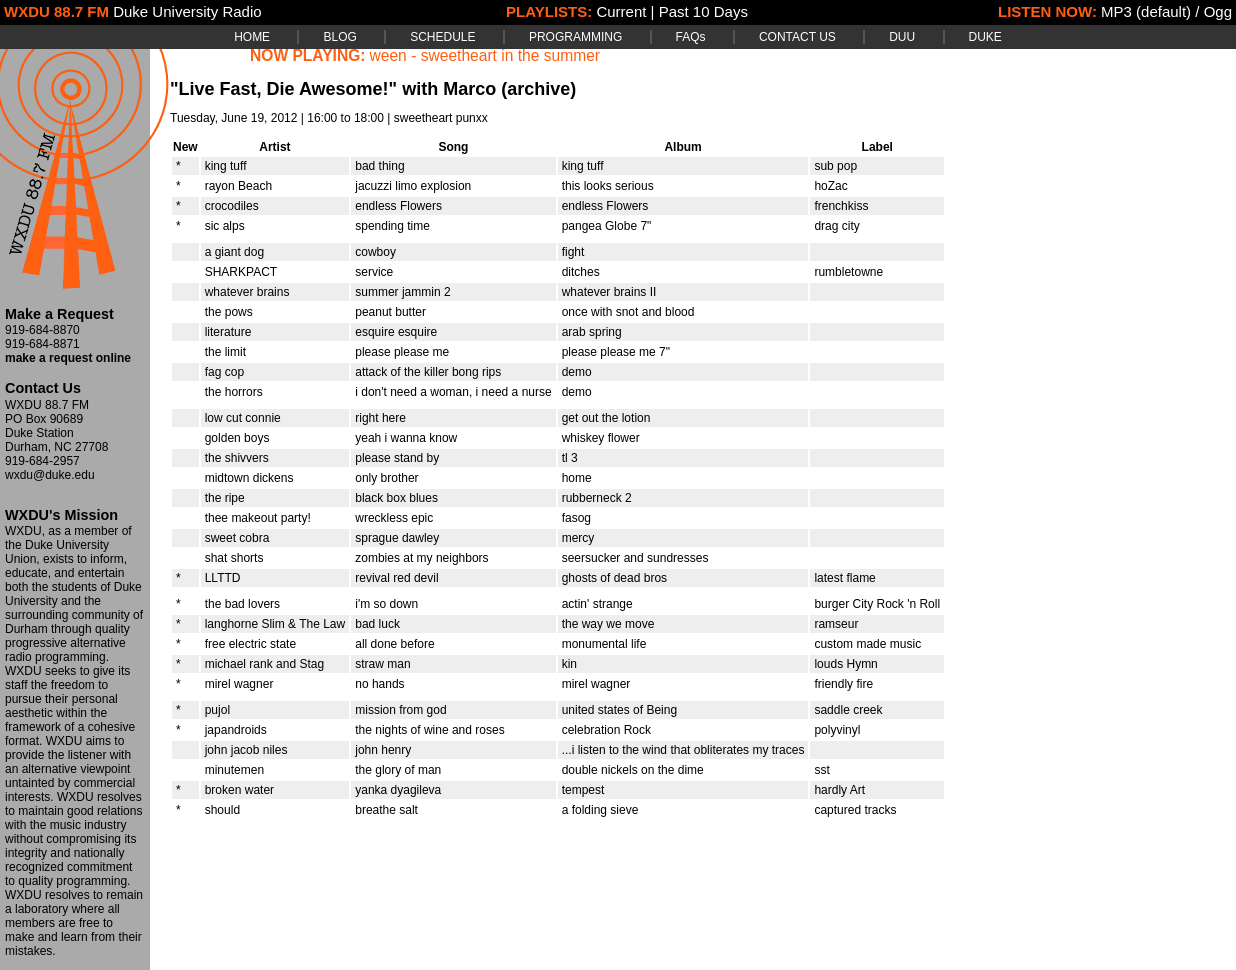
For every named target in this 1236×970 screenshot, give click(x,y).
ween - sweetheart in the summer (485, 55)
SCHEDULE (442, 37)
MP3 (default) (1146, 11)
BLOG (339, 37)
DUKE (985, 37)
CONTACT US (797, 37)
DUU (902, 37)
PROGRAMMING (575, 37)
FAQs (691, 37)
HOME (252, 37)
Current (621, 11)
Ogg (1218, 11)
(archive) (538, 89)
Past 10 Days (703, 11)
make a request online (68, 358)
